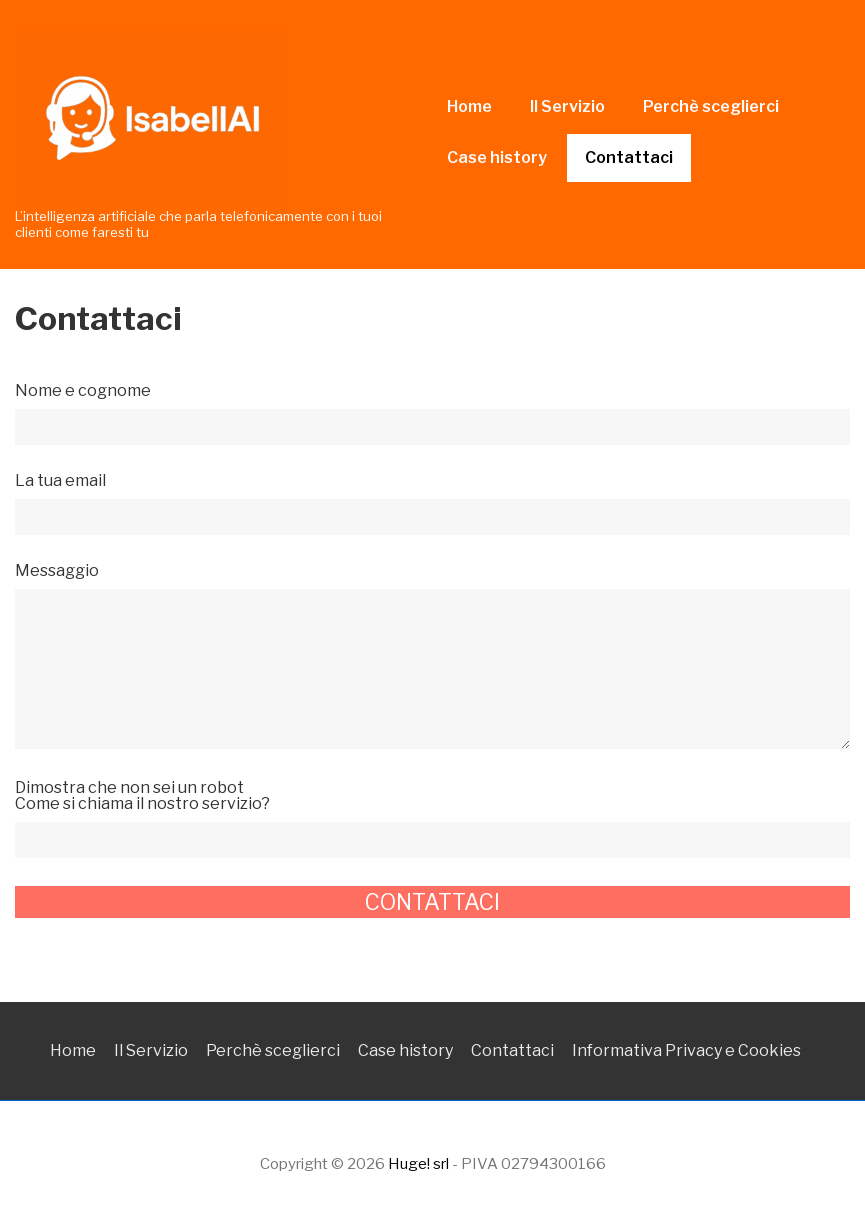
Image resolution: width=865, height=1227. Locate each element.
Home (469, 106)
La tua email (432, 499)
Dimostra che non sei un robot (432, 814)
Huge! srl (418, 1164)
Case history (497, 157)
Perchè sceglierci (711, 106)
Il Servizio (567, 106)
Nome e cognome (432, 409)
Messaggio (432, 657)
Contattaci (629, 157)
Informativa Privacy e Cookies (686, 1050)
